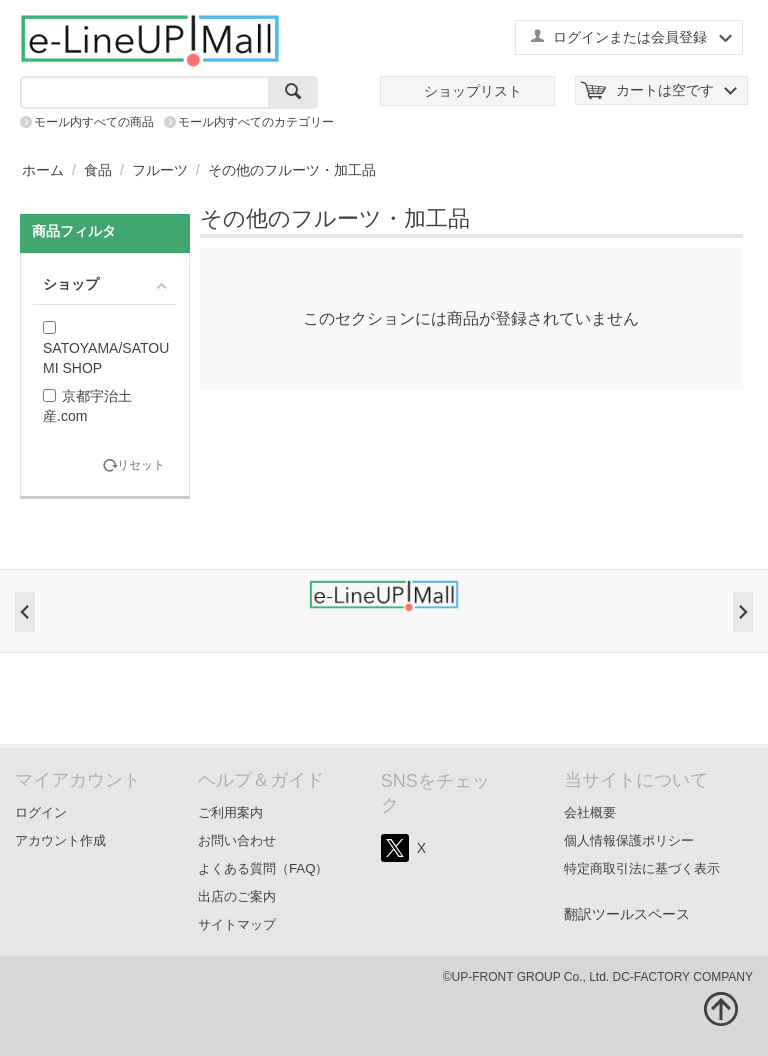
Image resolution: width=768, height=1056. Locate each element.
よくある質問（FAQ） (263, 868)
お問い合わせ (237, 840)
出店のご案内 (237, 896)
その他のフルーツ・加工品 (292, 170)
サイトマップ (237, 924)
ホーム (43, 170)
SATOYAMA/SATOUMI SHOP (106, 348)
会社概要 (590, 812)
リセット (141, 465)
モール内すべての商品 (94, 122)
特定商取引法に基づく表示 (642, 868)
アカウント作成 (60, 840)
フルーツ (160, 170)
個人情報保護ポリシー (629, 840)
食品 (98, 170)
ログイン (41, 812)
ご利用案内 (230, 812)
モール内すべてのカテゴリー (256, 122)
